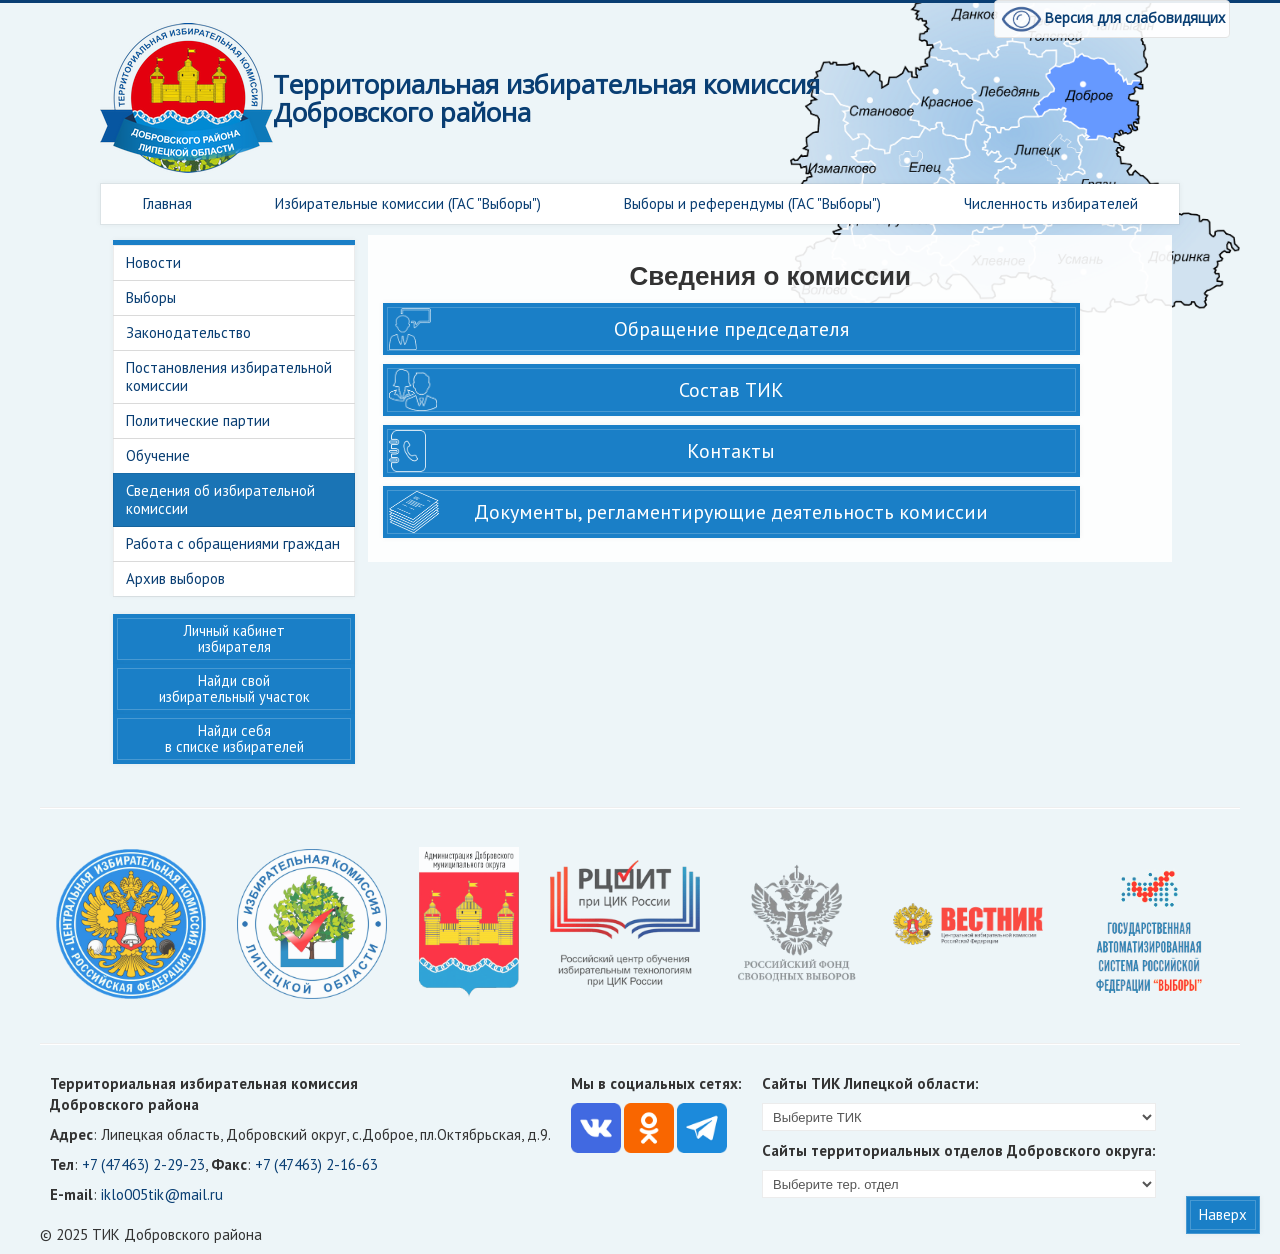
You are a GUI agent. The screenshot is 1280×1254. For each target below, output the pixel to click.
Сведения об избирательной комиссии (220, 499)
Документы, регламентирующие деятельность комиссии (731, 512)
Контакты (731, 451)
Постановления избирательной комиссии (229, 376)
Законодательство (188, 332)
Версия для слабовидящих (1112, 17)
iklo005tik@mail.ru (162, 1194)
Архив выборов (175, 578)
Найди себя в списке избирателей (234, 738)
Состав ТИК (731, 390)
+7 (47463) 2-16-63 (316, 1164)
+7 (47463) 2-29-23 (143, 1164)
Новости (153, 262)
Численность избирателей (1051, 203)
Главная (167, 203)
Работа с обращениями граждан (233, 543)
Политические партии (198, 420)
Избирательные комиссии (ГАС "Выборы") (408, 203)
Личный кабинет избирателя (234, 638)
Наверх (1223, 1214)
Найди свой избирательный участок (234, 688)
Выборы (151, 297)
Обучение (158, 455)
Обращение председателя (731, 329)
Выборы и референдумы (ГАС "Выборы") (752, 203)
